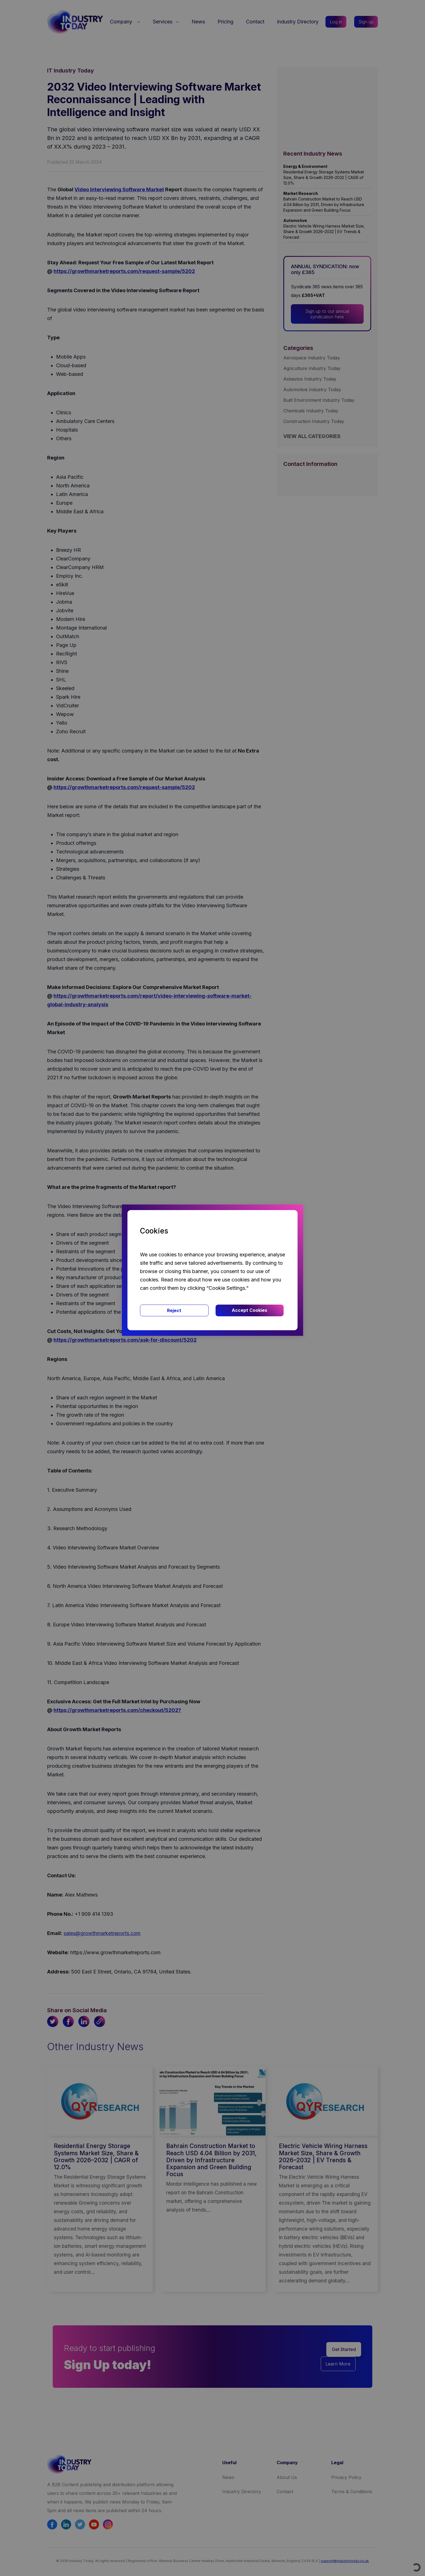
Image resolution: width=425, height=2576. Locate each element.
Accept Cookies (249, 1310)
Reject (174, 1310)
